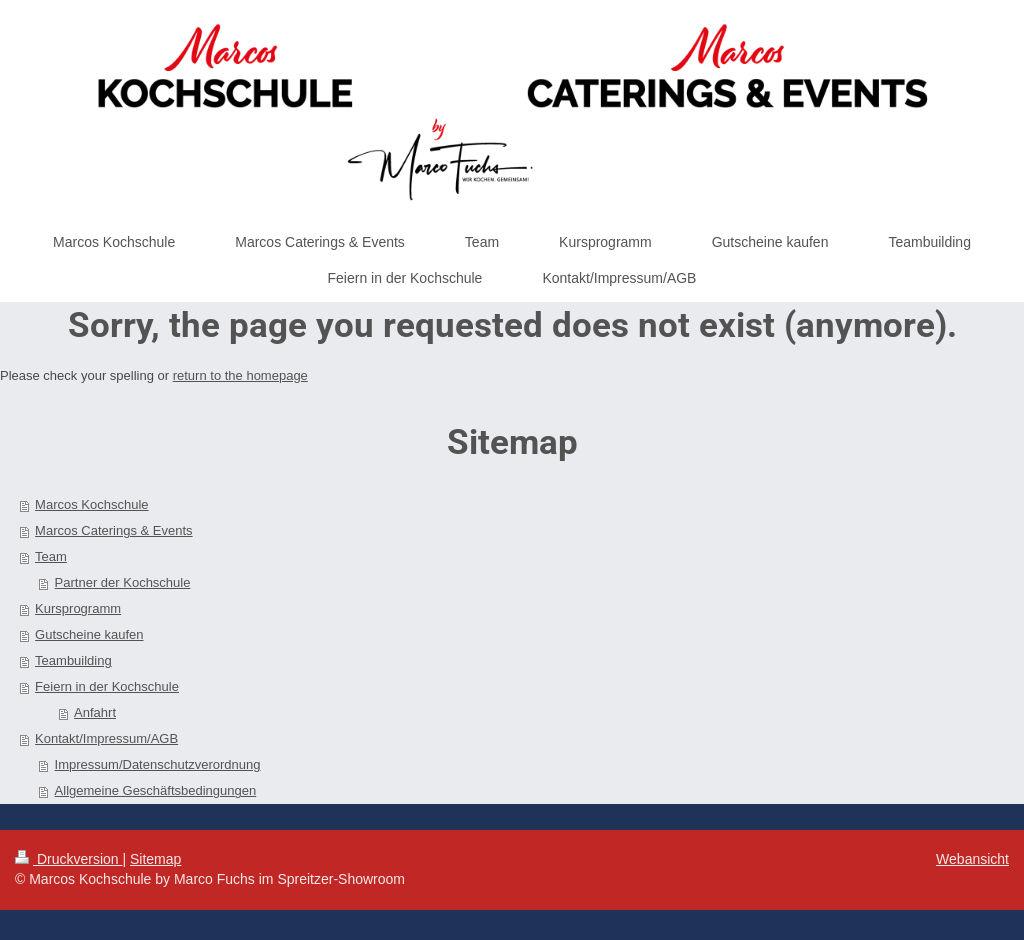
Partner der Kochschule (123, 582)
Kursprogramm (78, 608)
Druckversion (68, 859)
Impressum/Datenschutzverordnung (158, 764)
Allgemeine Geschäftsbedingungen (156, 790)
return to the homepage (240, 375)
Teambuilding (73, 660)
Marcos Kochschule (91, 504)
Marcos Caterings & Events (114, 530)
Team (51, 556)
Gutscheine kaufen (89, 634)
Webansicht (972, 859)
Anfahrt (95, 712)
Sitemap (155, 859)
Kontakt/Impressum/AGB (106, 738)
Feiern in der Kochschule (107, 686)
